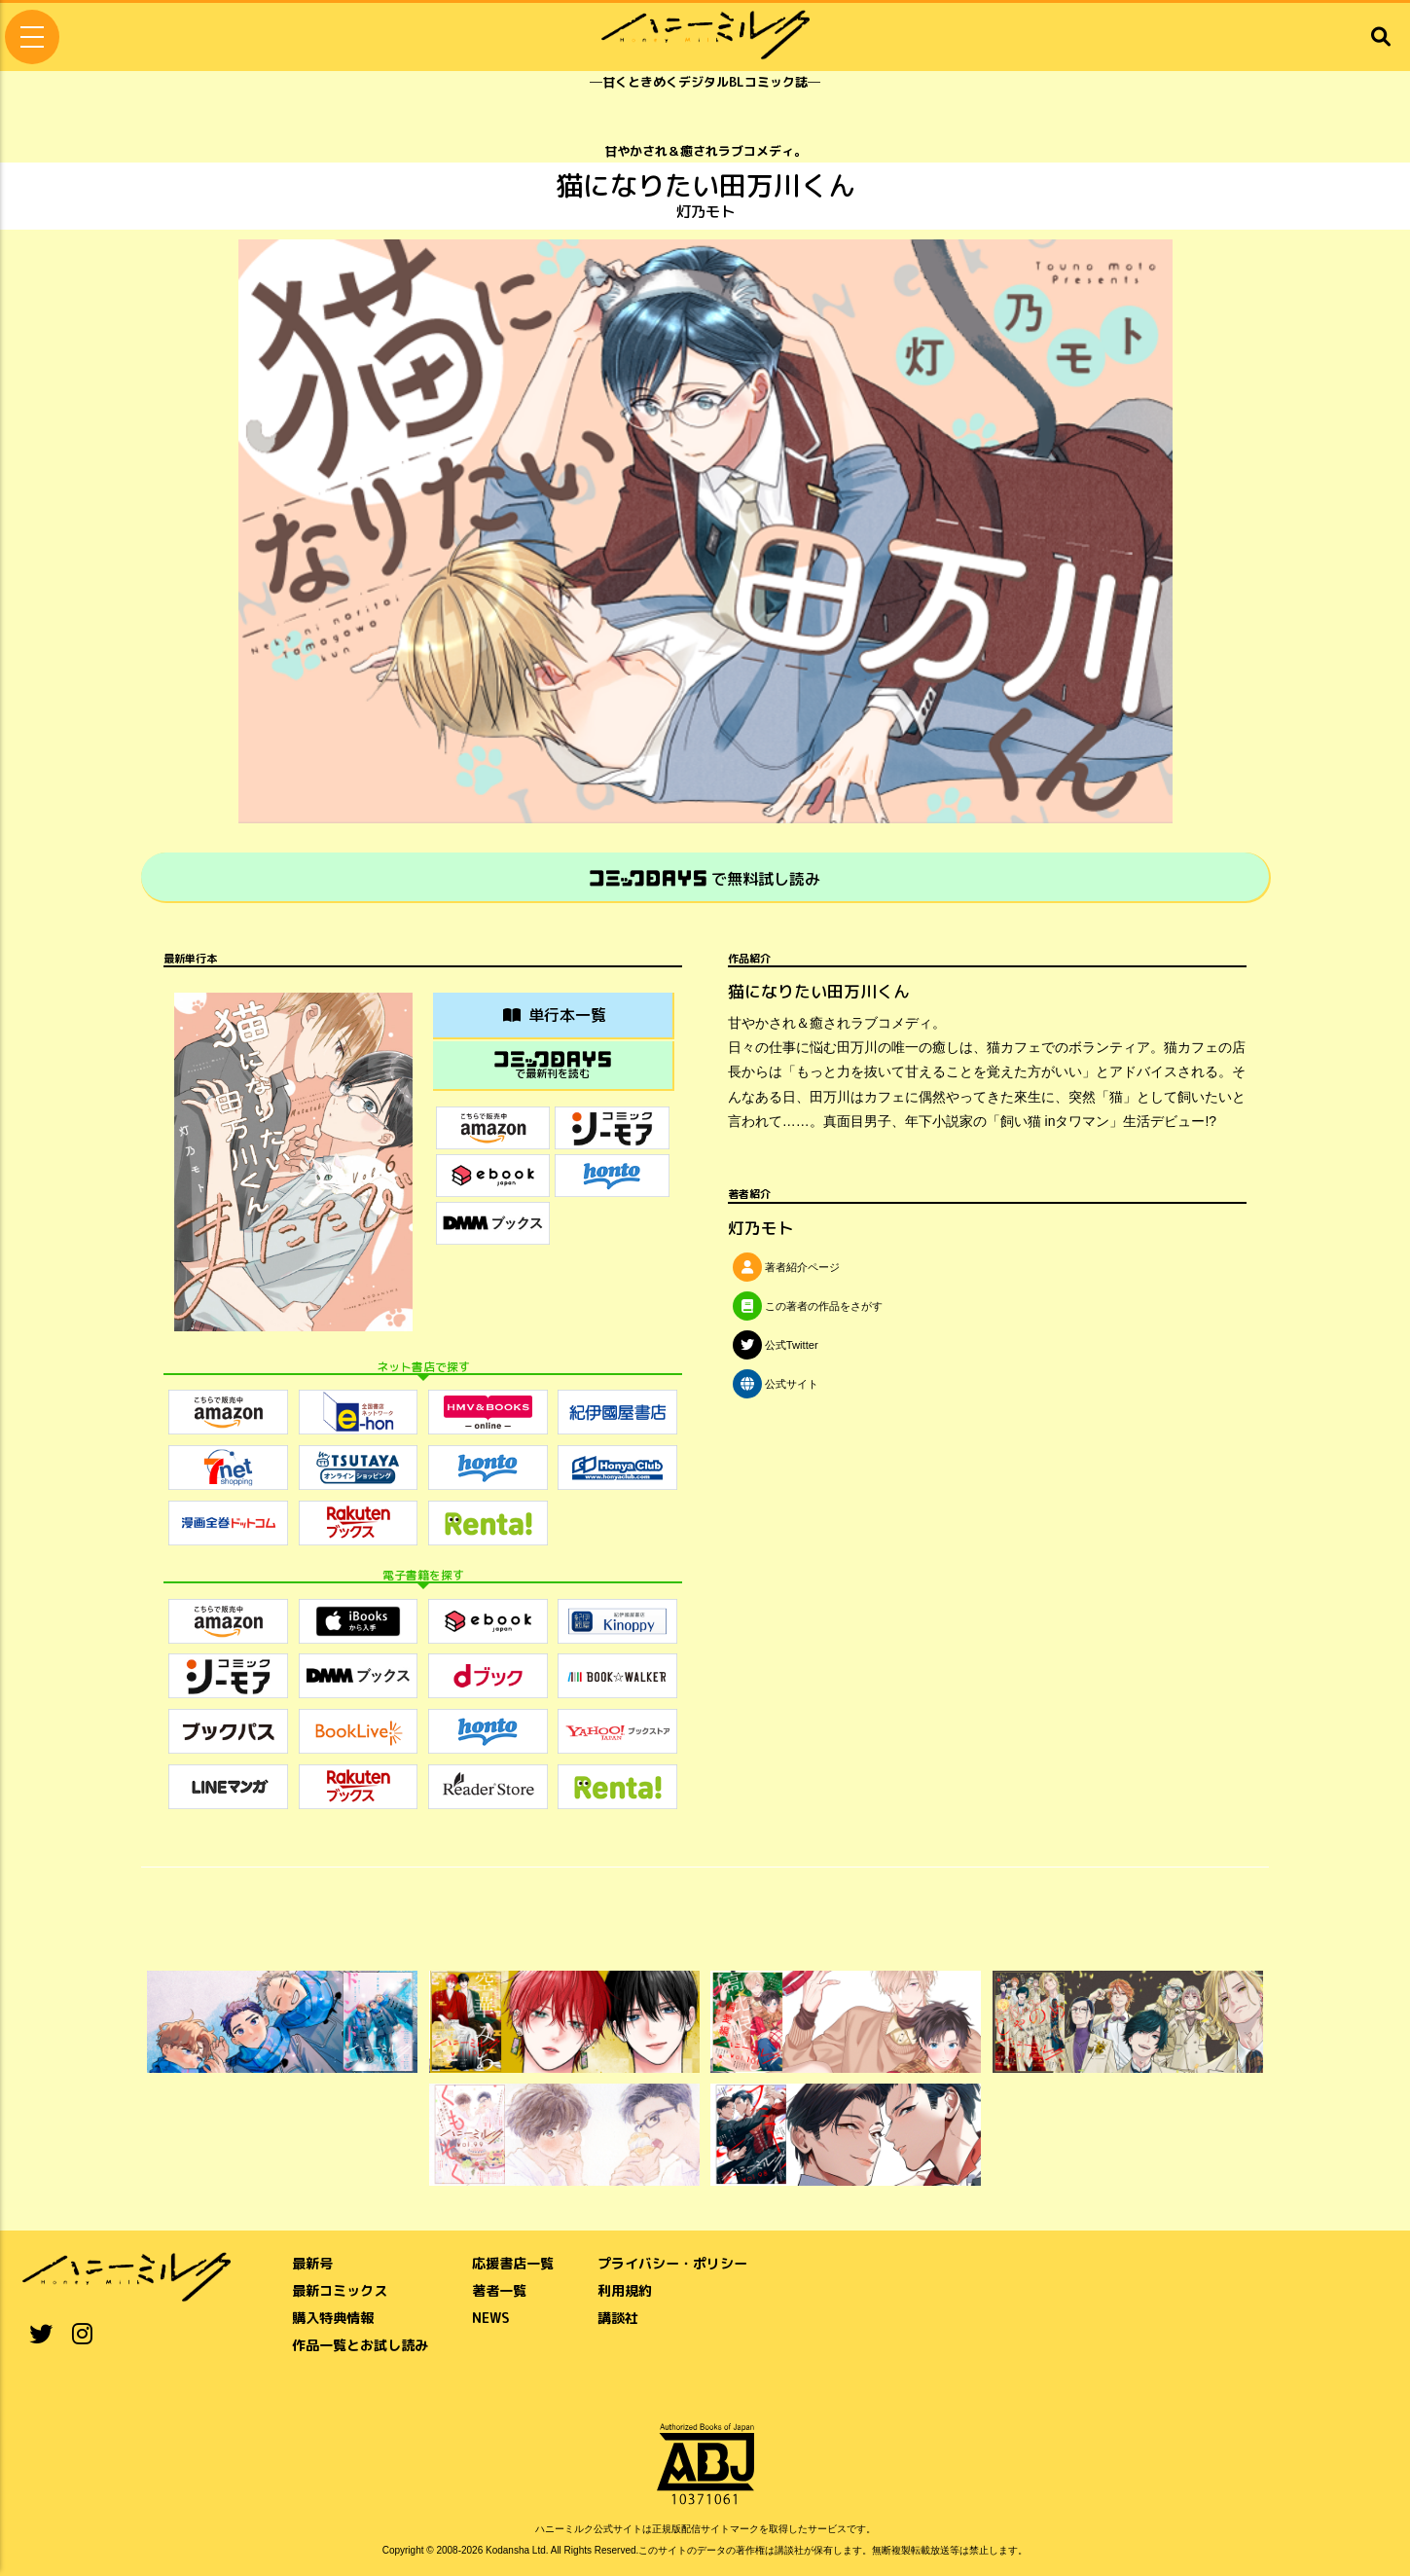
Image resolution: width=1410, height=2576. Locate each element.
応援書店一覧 (513, 2263)
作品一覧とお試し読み (360, 2345)
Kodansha (507, 2550)
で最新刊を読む (552, 1066)
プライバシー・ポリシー (672, 2263)
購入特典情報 (333, 2317)
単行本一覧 (554, 1015)
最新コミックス (339, 2290)
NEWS (491, 2317)
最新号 (312, 2263)
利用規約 (624, 2290)
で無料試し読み (705, 878)
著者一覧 (499, 2290)
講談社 (617, 2317)
